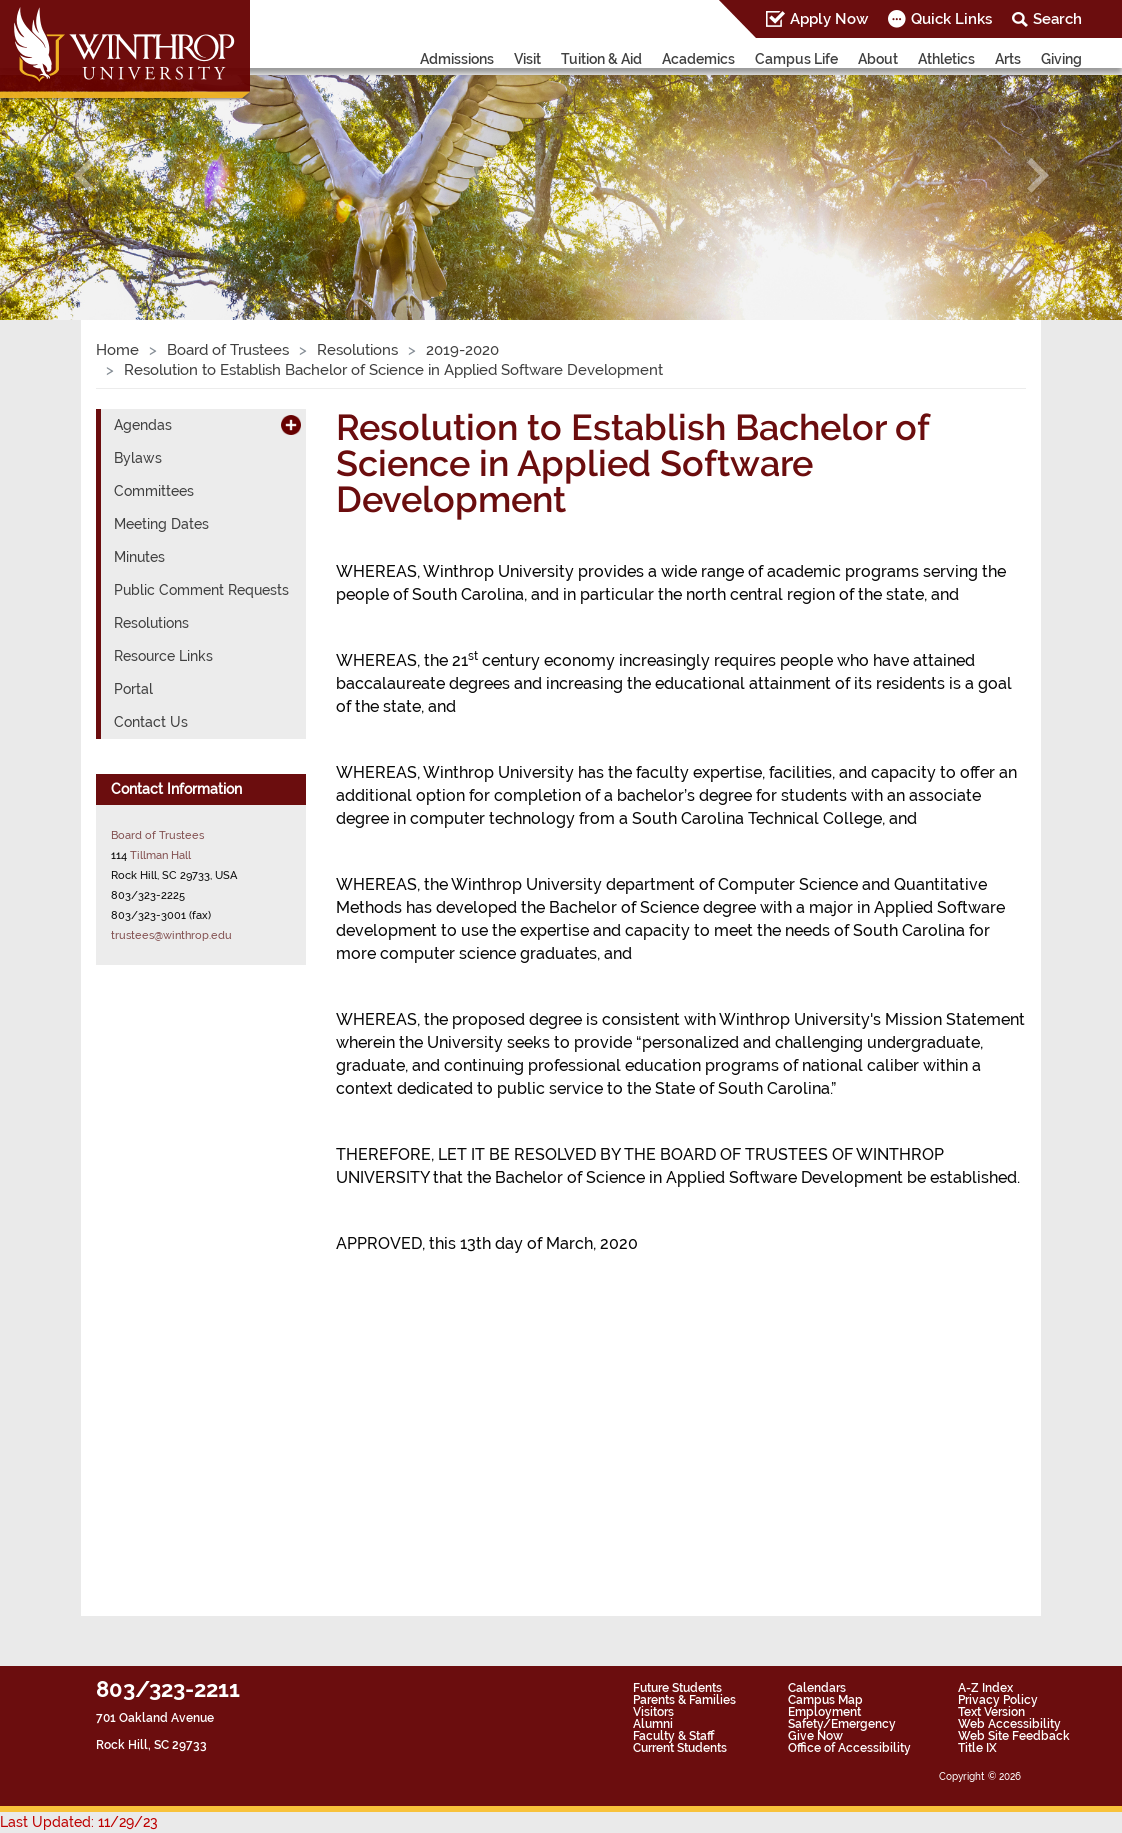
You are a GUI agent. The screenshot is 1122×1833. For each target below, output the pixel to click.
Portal (133, 689)
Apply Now (829, 19)
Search (1057, 19)
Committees (154, 491)
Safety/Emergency (842, 1724)
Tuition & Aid (601, 59)
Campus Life (796, 59)
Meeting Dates (161, 524)
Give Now (815, 1736)
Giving (1061, 59)
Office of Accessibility (849, 1748)
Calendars (817, 1688)
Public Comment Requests (201, 590)
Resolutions (357, 350)
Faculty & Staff (673, 1736)
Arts (1008, 59)
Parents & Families (684, 1700)
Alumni (653, 1724)
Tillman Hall (160, 855)
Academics (698, 59)
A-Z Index (985, 1688)
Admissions (457, 59)
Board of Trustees (228, 350)
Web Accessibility (1009, 1724)
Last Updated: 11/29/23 (79, 1822)
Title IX (977, 1748)
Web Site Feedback (1014, 1736)
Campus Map (825, 1700)
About (878, 59)
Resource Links (163, 656)
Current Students (680, 1748)
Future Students (677, 1688)
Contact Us (151, 722)
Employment (824, 1712)
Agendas (143, 425)
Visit (527, 59)
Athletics (946, 59)
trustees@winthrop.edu (171, 935)
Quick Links (951, 19)
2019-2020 (462, 350)
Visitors (653, 1712)
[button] (84, 176)
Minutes (139, 557)
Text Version (991, 1712)
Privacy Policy (998, 1700)
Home (117, 350)
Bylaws (138, 458)
